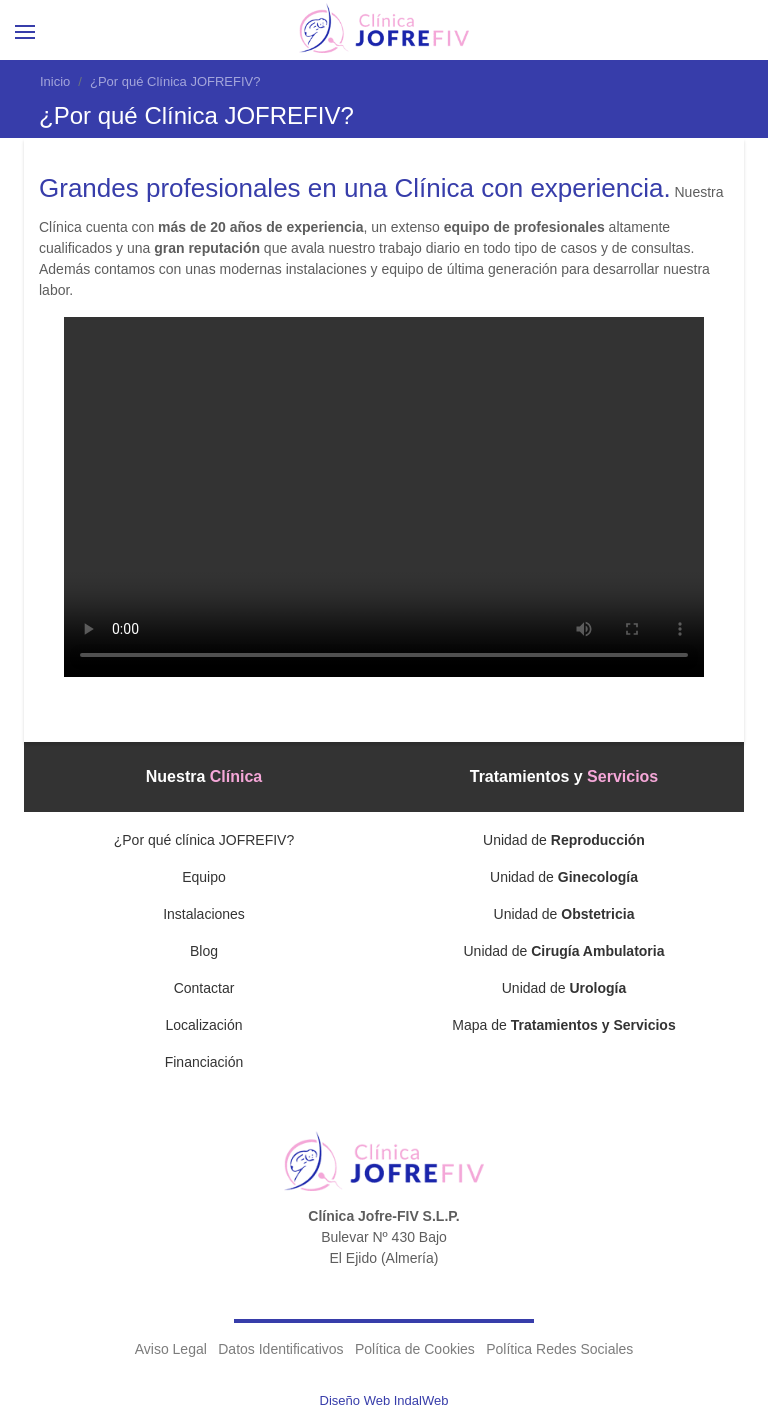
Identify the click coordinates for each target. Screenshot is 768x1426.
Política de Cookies (415, 1349)
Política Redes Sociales (559, 1349)
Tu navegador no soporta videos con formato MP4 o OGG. (384, 497)
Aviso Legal (171, 1349)
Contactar (204, 988)
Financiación (204, 1062)
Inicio (55, 81)
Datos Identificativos (280, 1349)
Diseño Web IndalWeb (384, 1400)
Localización (203, 1025)
